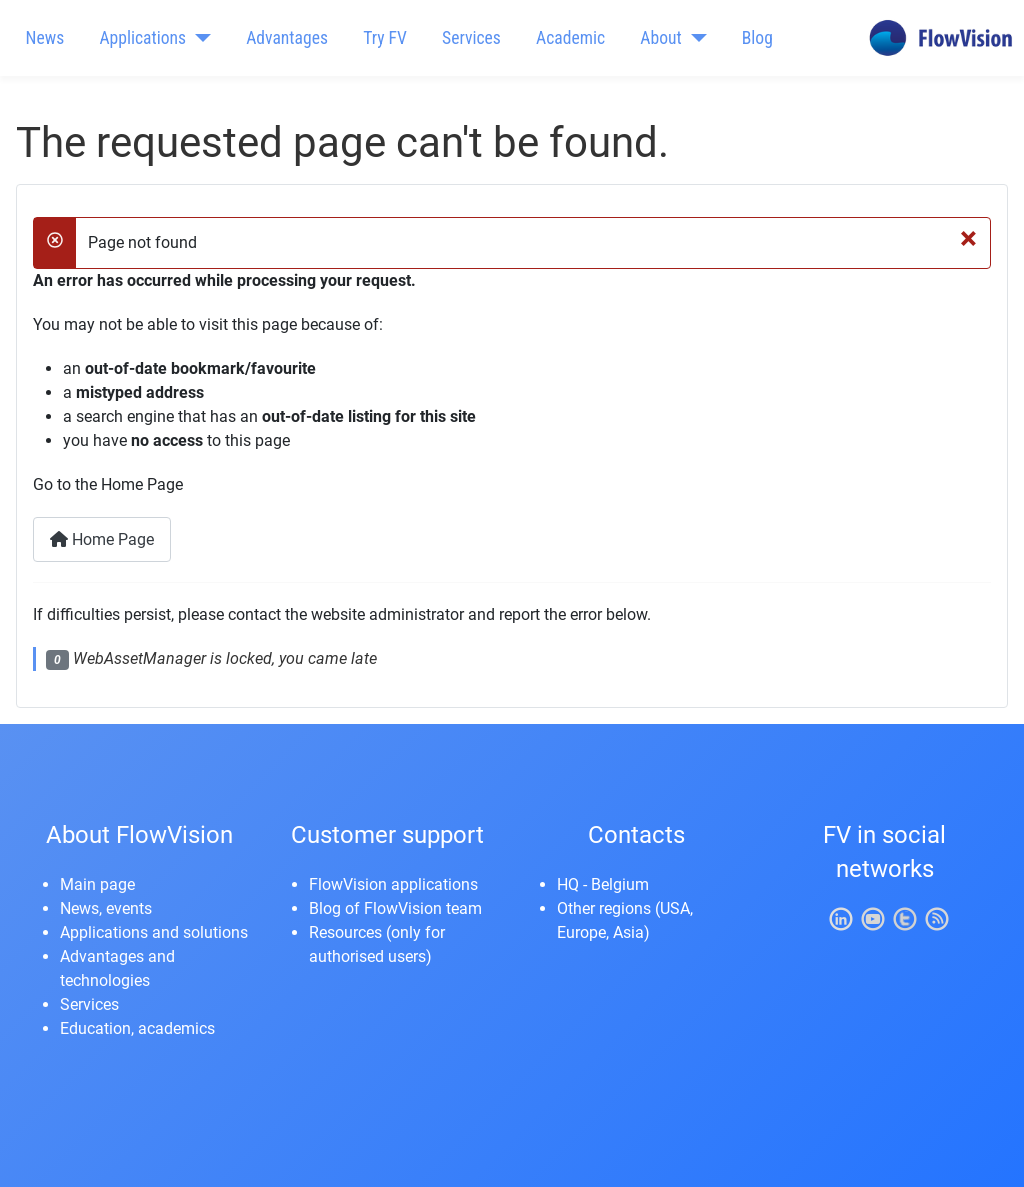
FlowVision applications (393, 884)
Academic (570, 38)
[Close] (968, 237)
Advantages (287, 38)
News (45, 38)
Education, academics (137, 1028)
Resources (345, 932)
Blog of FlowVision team (395, 908)
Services (471, 38)
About (660, 38)
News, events (106, 908)
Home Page (102, 539)
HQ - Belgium (603, 884)
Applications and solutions (154, 932)
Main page (97, 884)
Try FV (385, 38)
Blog (757, 38)
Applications (142, 38)
